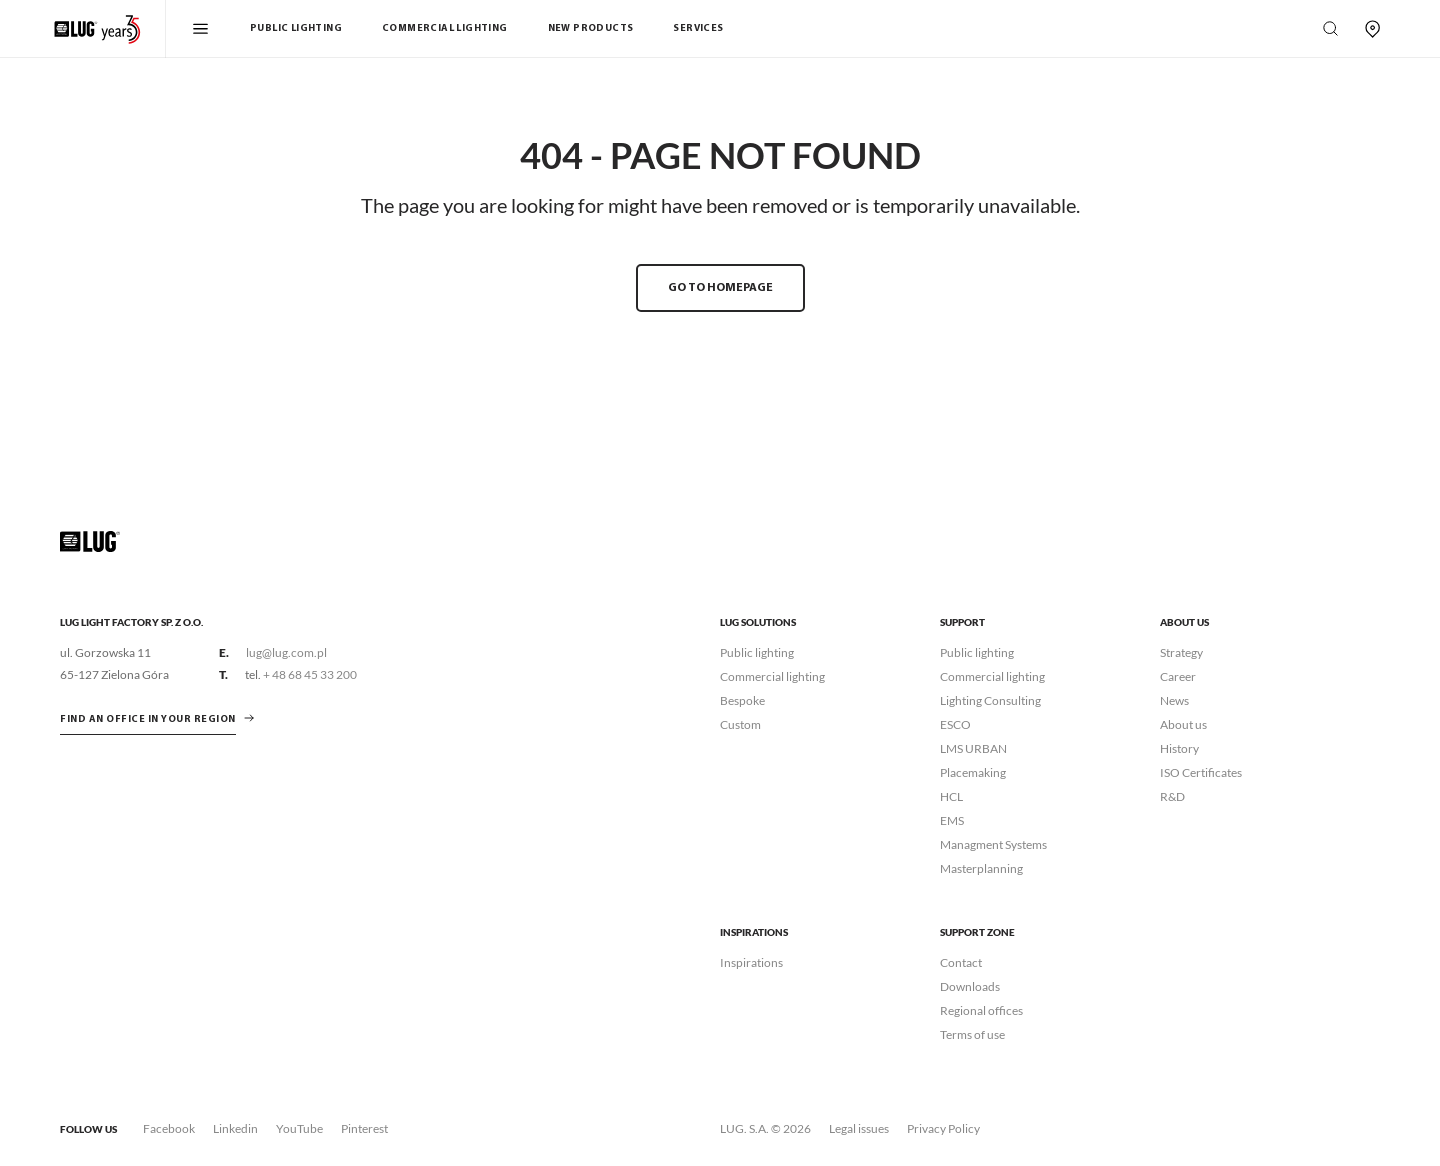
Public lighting (757, 652)
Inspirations (751, 962)
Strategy (1181, 652)
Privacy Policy (943, 1128)
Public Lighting (296, 28)
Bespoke (742, 700)
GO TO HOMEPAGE (720, 288)
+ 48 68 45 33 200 (310, 674)
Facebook (169, 1128)
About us (1183, 724)
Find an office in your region (148, 719)
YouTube (299, 1128)
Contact (961, 962)
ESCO (955, 724)
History (1179, 748)
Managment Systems (993, 844)
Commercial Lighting (445, 28)
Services (698, 28)
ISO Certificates (1201, 772)
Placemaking (973, 772)
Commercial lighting (772, 676)
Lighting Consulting (990, 700)
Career (1178, 676)
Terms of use (972, 1034)
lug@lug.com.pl (286, 652)
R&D (1172, 796)
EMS (952, 820)
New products (591, 28)
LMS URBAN (973, 748)
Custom (740, 724)
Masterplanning (981, 868)
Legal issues (859, 1128)
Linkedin (235, 1128)
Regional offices (981, 1010)
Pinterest (364, 1128)
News (1174, 700)
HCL (951, 796)
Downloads (970, 986)
